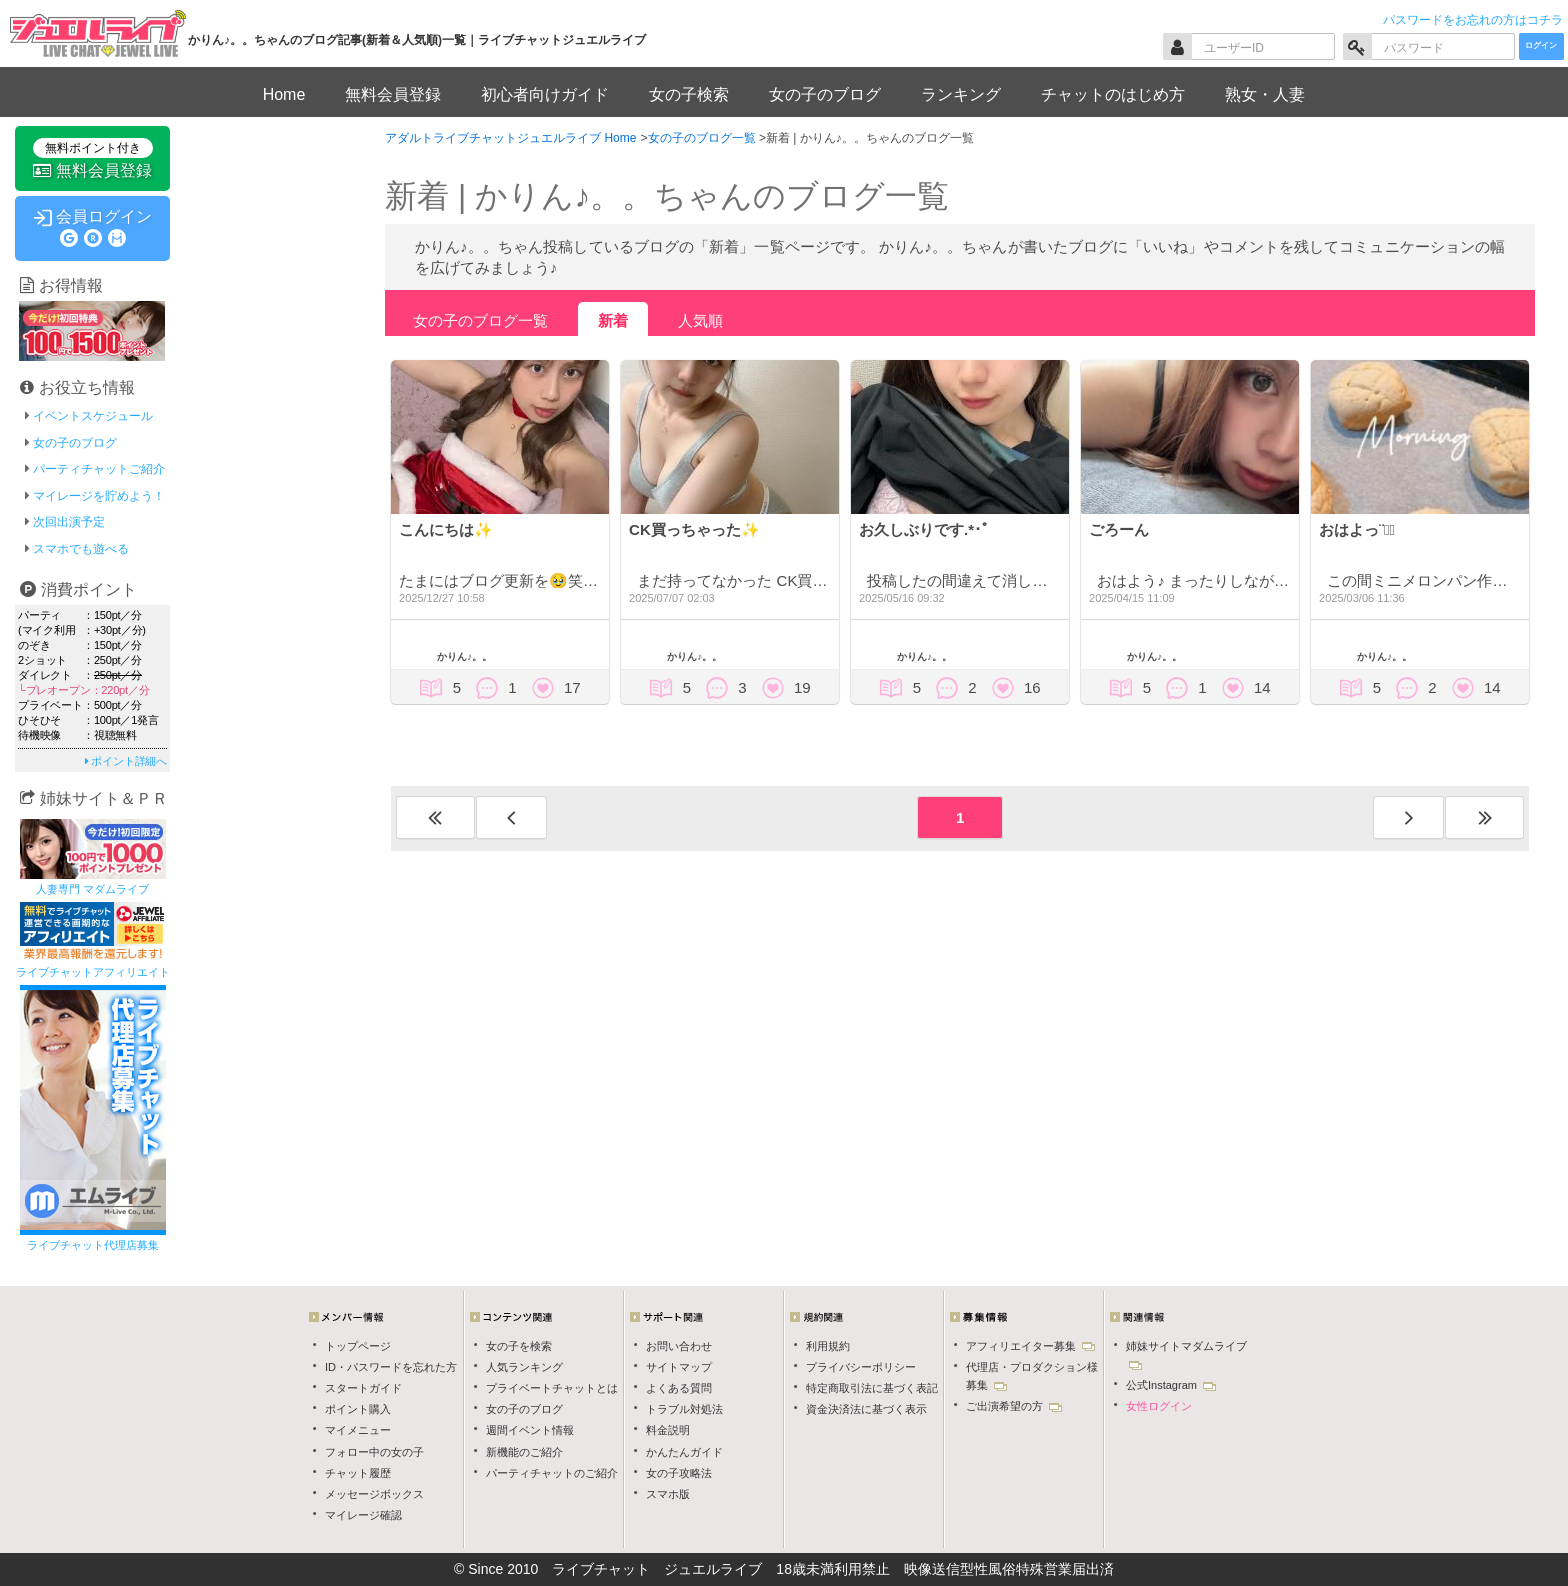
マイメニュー (358, 1430)
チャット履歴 (358, 1473)
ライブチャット (601, 1569)
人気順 (700, 320)
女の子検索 (689, 94)
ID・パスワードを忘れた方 (391, 1367)
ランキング (961, 94)
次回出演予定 (69, 522)
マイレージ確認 (363, 1515)
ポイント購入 (358, 1409)
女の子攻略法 (679, 1473)
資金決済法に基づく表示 (866, 1409)
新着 (613, 320)
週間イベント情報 (530, 1430)
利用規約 (828, 1346)
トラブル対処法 (684, 1409)
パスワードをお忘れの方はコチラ (1473, 20)
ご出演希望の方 (1014, 1406)
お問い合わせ (679, 1346)
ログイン (1541, 45)
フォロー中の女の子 (374, 1452)
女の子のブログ (825, 94)
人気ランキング (524, 1367)
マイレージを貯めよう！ (99, 496)
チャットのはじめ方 (1113, 94)
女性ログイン (1159, 1406)
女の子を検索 (519, 1346)
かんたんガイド (684, 1452)
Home (284, 94)
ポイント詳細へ (126, 761)
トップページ (358, 1346)
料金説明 (668, 1430)
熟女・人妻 (1265, 94)
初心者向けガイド (545, 94)
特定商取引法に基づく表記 (872, 1388)
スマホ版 (668, 1494)
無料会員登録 (393, 94)
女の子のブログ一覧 (480, 320)
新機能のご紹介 (524, 1452)
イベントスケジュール (93, 416)
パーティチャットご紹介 (99, 469)
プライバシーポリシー (861, 1367)
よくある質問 (679, 1388)
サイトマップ (679, 1367)
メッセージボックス (374, 1494)
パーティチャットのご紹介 (552, 1473)
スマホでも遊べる (81, 549)
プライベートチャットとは (552, 1388)
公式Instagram (1171, 1385)
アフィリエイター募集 (1030, 1346)
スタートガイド (363, 1388)
